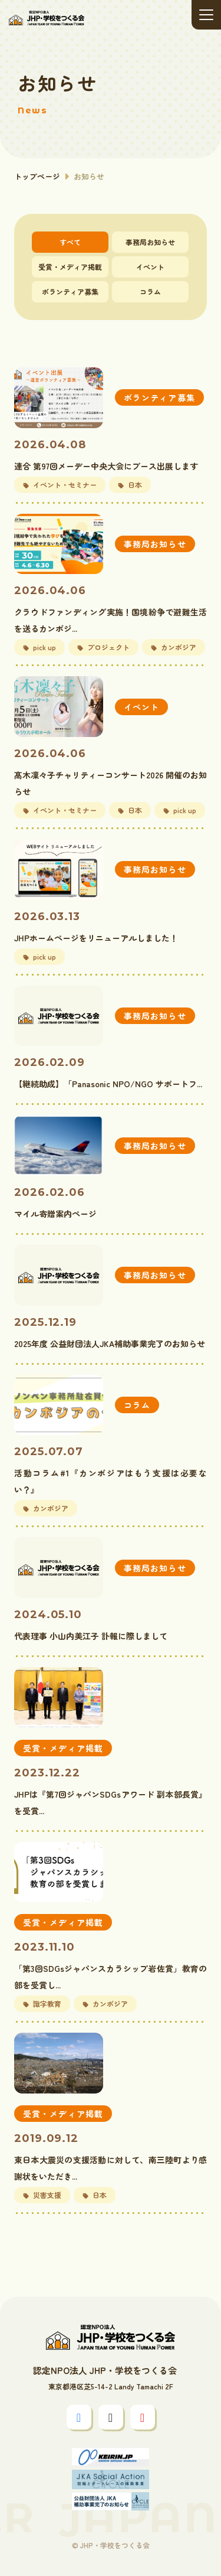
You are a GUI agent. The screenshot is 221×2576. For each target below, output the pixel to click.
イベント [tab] (150, 267)
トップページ (37, 176)
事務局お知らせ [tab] (150, 242)
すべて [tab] (70, 242)
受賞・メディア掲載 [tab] (70, 267)
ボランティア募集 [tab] (70, 291)
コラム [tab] (150, 291)
